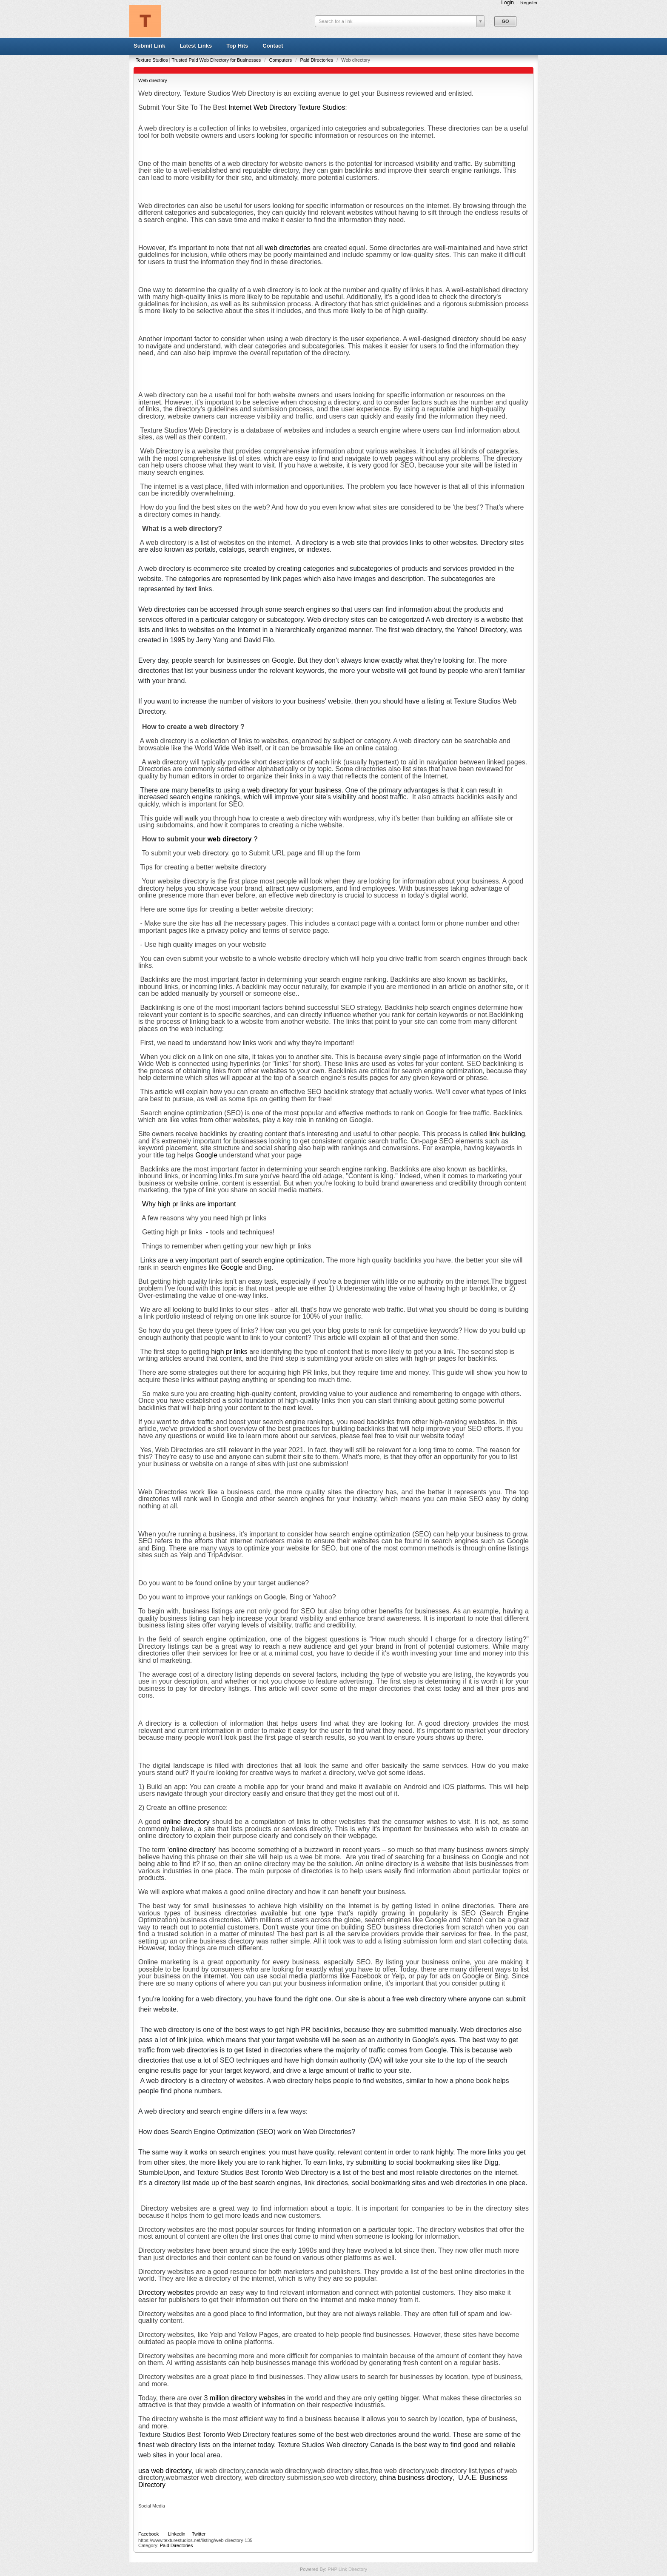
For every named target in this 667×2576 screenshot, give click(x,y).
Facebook (148, 2533)
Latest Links (196, 46)
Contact (272, 46)
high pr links (229, 1351)
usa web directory (164, 2470)
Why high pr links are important (189, 1204)
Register (529, 2)
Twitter (198, 2533)
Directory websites (166, 2292)
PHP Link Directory (347, 2569)
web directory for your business (294, 790)
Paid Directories (317, 60)
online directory (186, 1821)
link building (507, 1133)
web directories (288, 247)
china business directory (416, 2477)
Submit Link (149, 46)
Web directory (152, 80)
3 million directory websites (245, 2398)
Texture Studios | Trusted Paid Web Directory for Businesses (199, 60)
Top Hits (237, 46)
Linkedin (176, 2533)
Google (206, 1155)
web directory (230, 839)
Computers (281, 60)
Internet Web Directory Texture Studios (286, 107)
